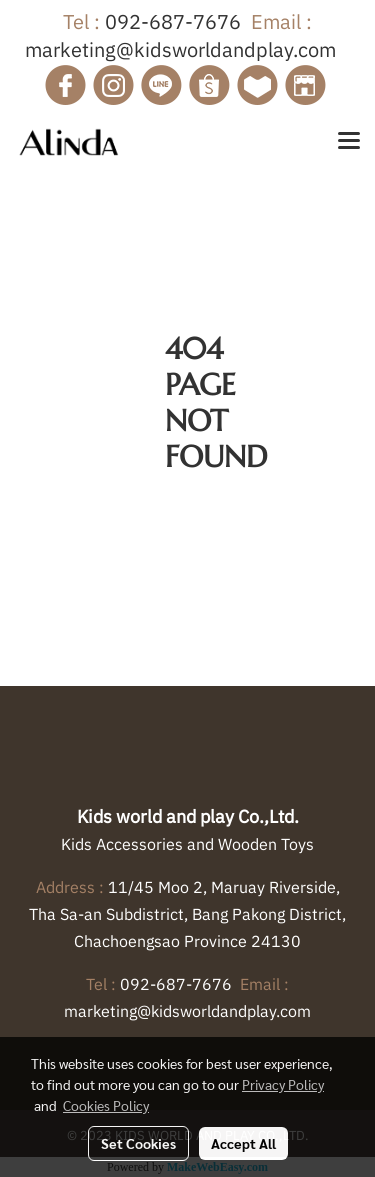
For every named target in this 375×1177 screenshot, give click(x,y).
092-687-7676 (173, 21)
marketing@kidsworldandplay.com (180, 49)
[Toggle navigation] (349, 142)
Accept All (243, 1143)
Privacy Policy (283, 1084)
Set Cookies (138, 1143)
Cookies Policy (106, 1105)
